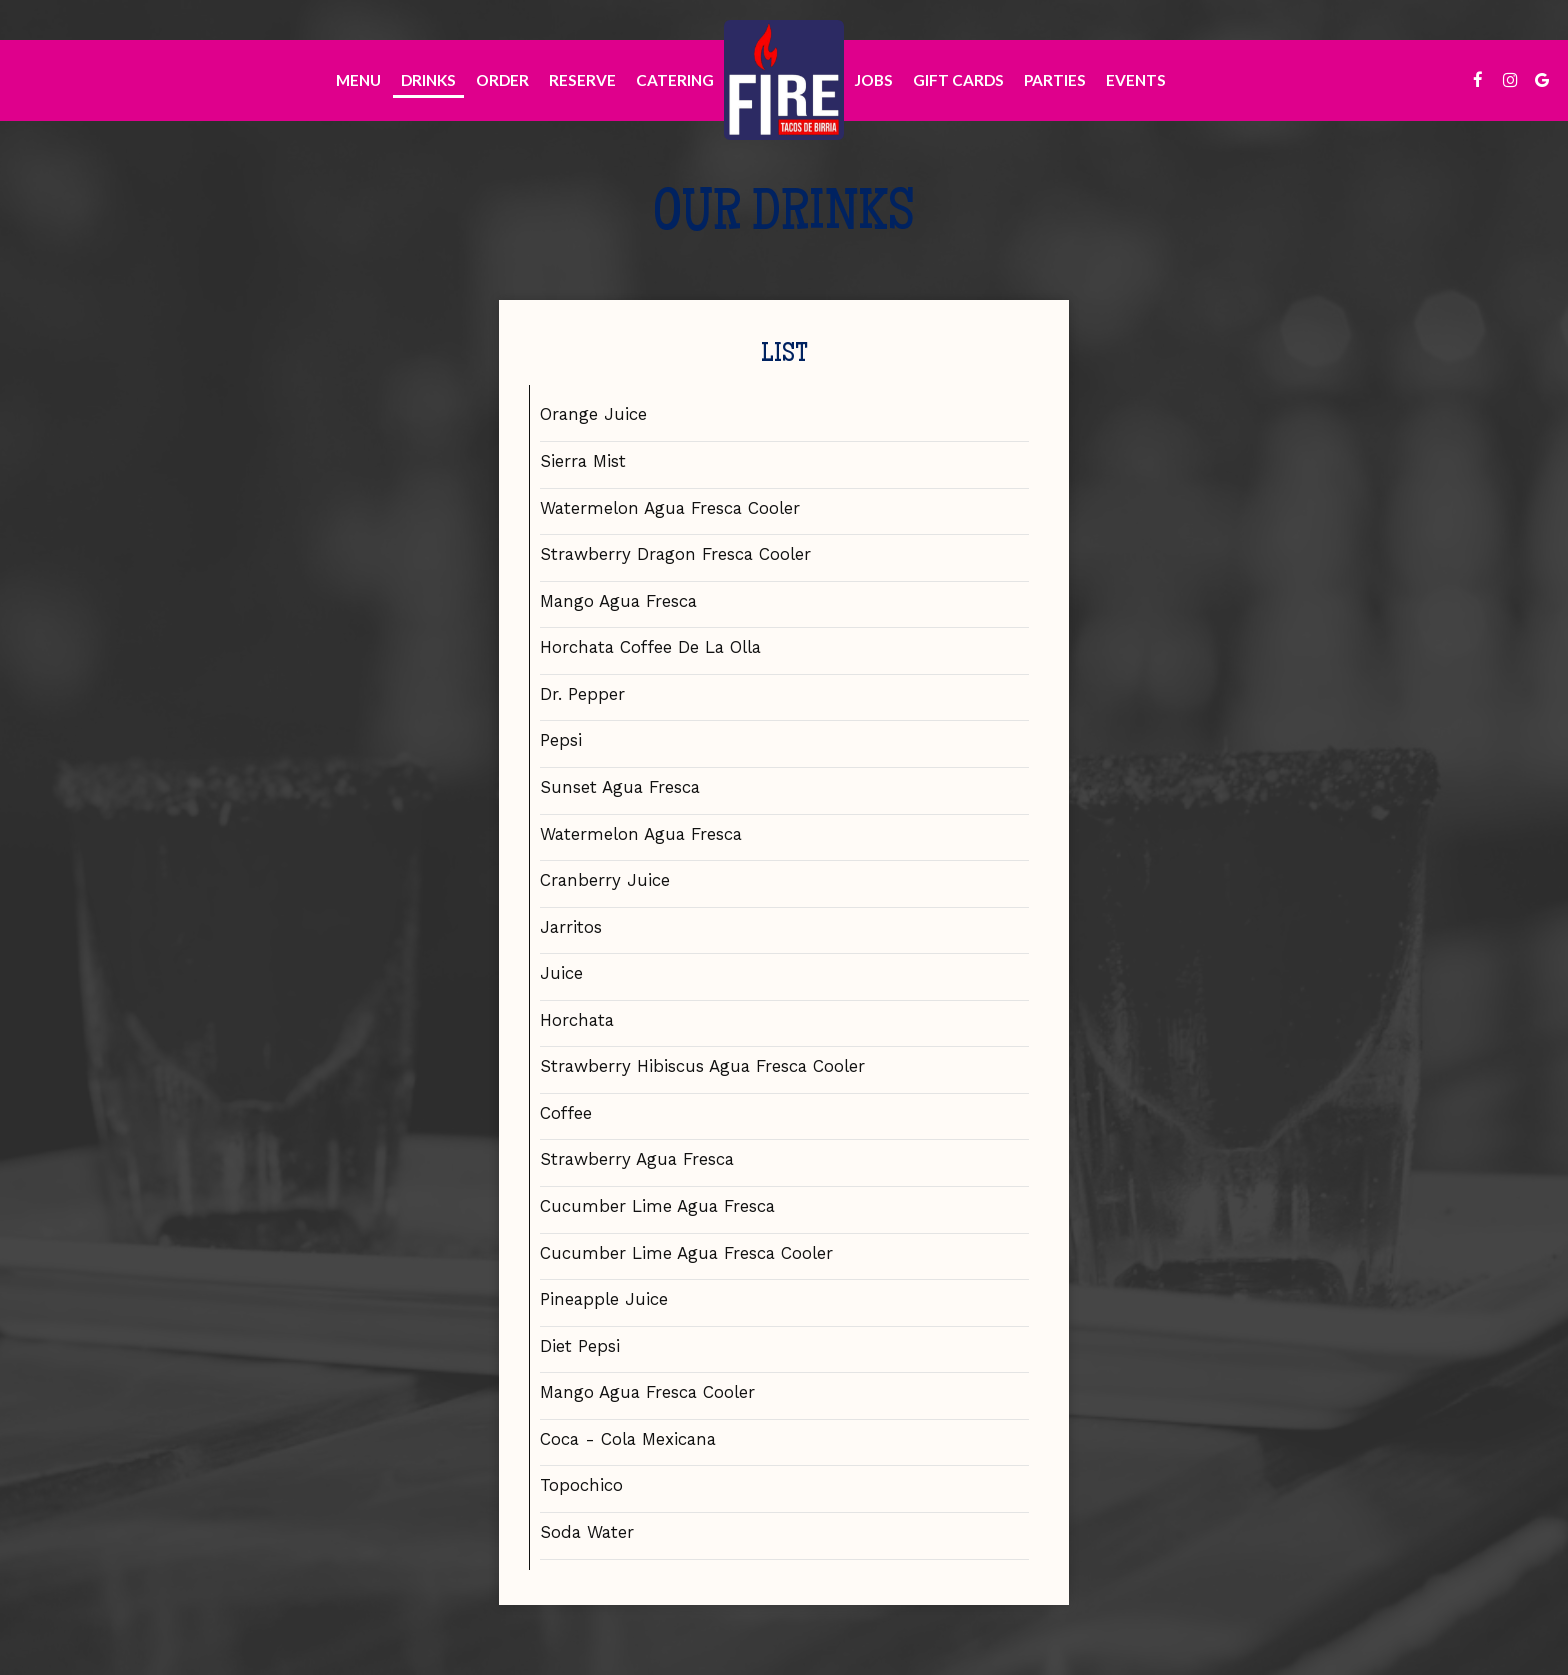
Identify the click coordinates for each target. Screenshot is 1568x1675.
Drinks (428, 80)
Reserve (582, 80)
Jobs (873, 80)
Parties (1055, 80)
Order (502, 80)
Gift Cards (958, 80)
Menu (358, 80)
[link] (784, 80)
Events (1136, 80)
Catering (675, 80)
